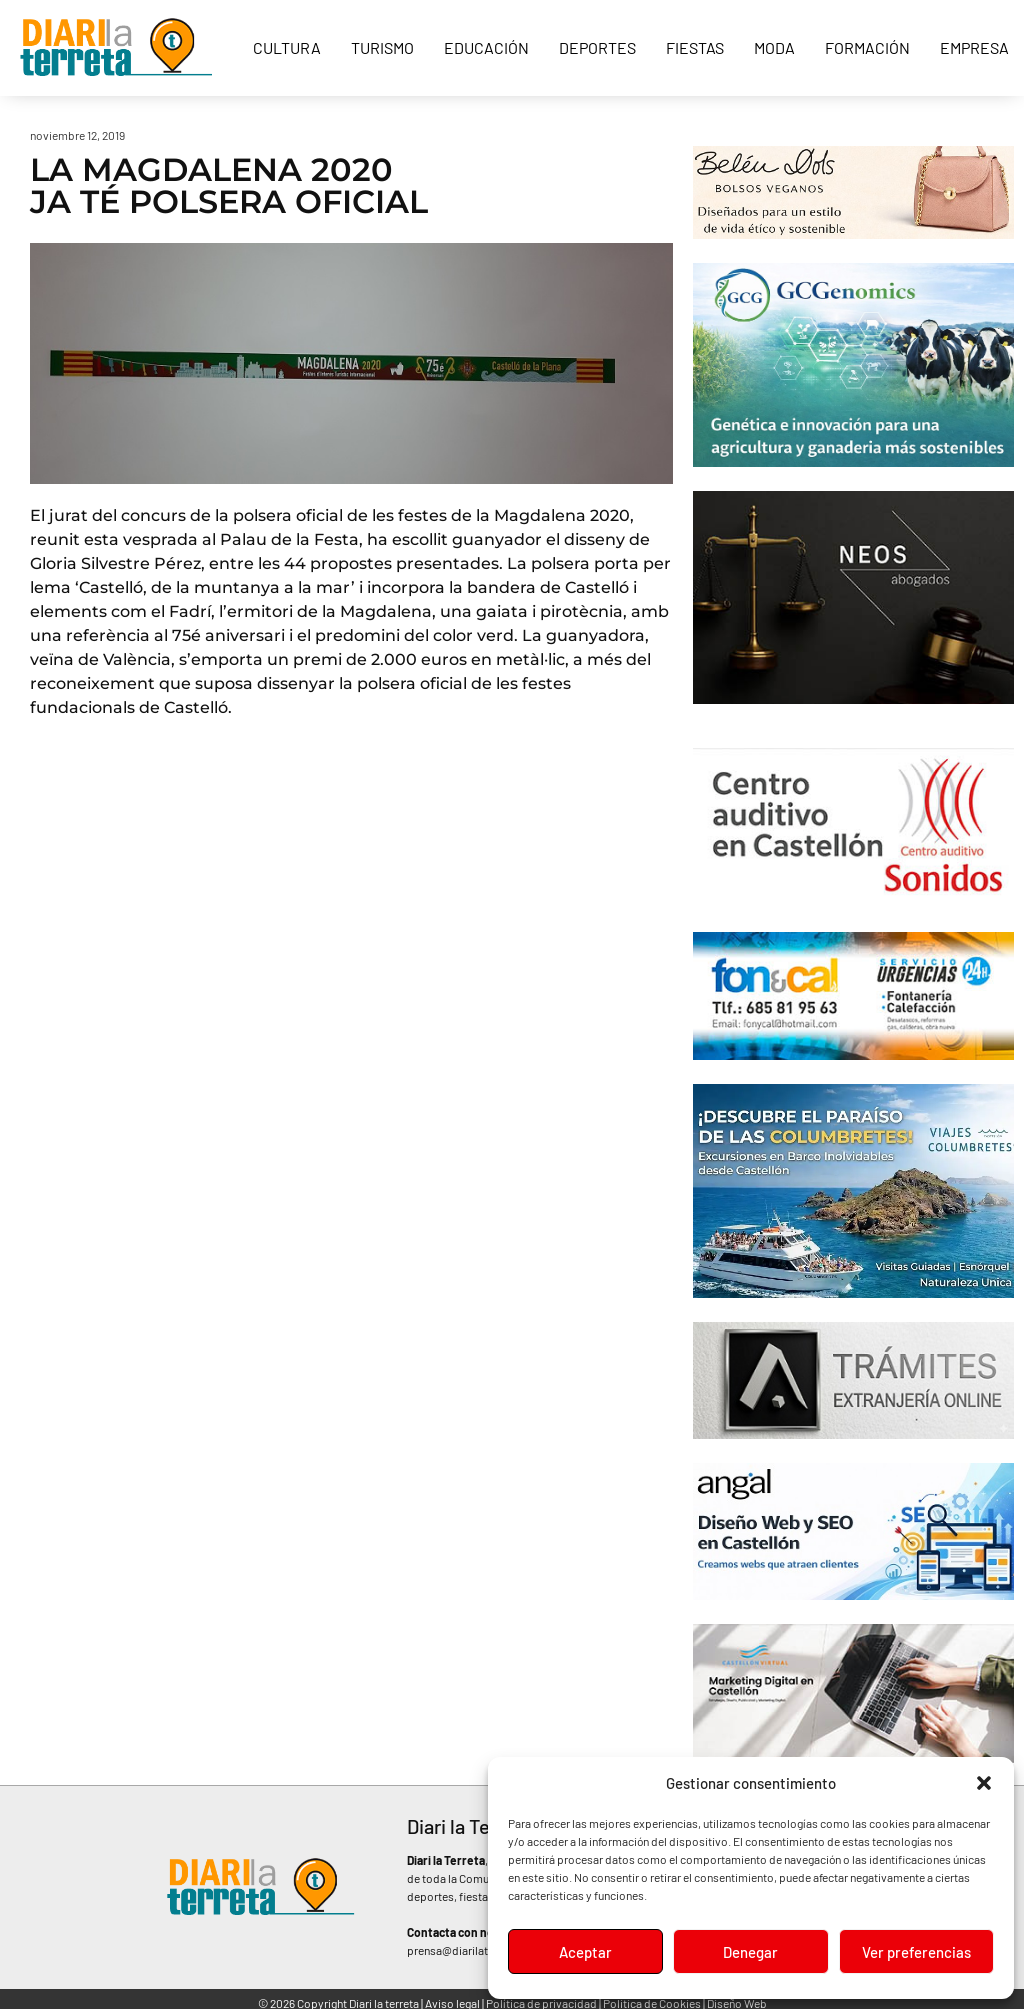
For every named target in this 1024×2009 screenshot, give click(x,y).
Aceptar (585, 1952)
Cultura (287, 47)
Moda (774, 47)
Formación (867, 47)
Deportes (597, 47)
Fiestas (695, 47)
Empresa (974, 47)
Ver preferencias (916, 1952)
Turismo (382, 47)
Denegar (750, 1952)
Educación (486, 47)
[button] (984, 1783)
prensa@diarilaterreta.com (475, 1950)
